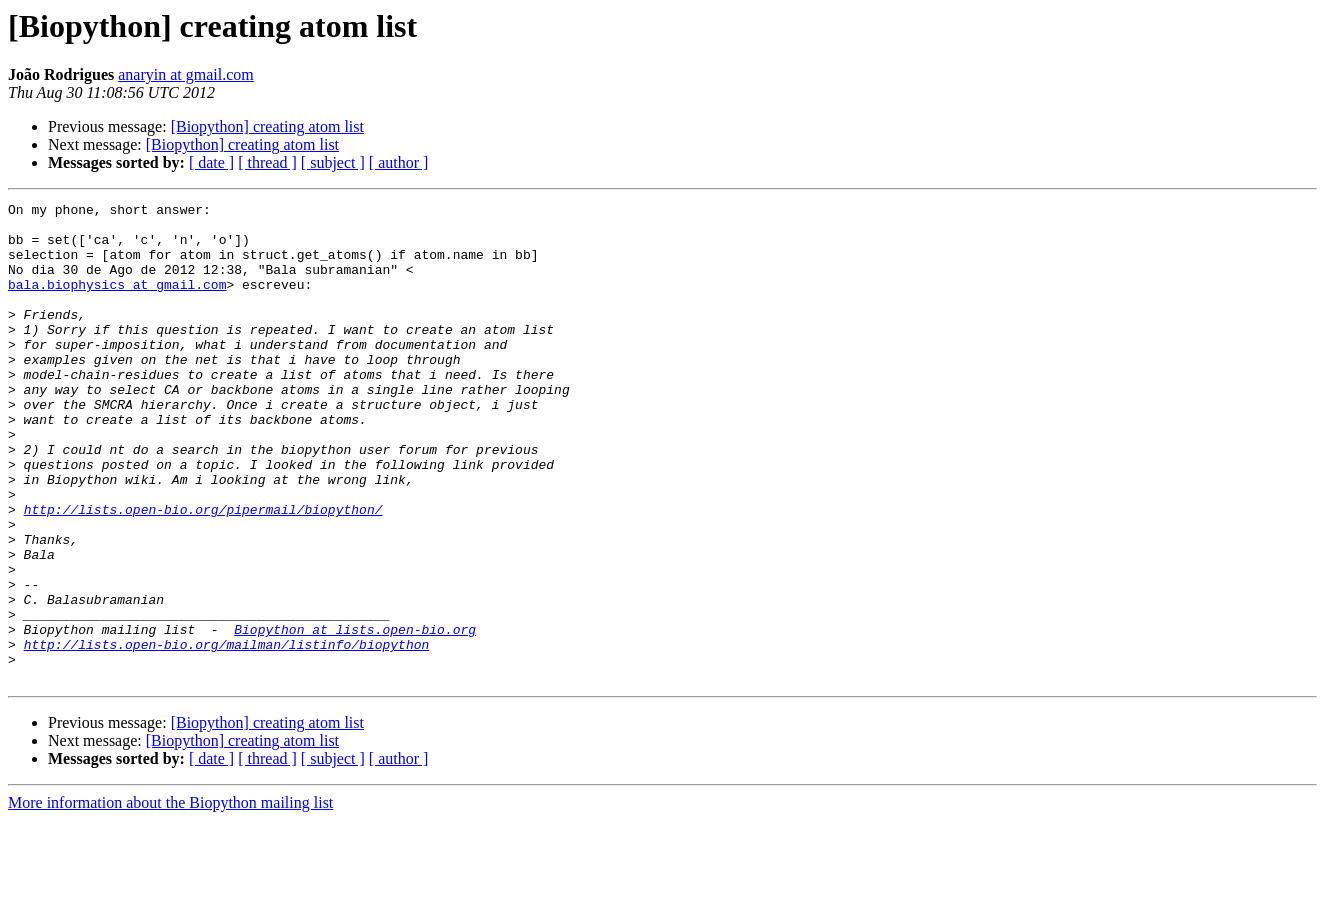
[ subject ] (333, 162)
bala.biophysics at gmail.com (117, 302)
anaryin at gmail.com (186, 74)
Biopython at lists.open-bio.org (355, 716)
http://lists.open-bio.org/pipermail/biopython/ (203, 572)
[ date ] (211, 162)
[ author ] (399, 162)
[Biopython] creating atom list (267, 126)
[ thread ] (267, 162)
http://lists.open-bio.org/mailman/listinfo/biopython (227, 734)
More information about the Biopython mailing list (170, 898)
